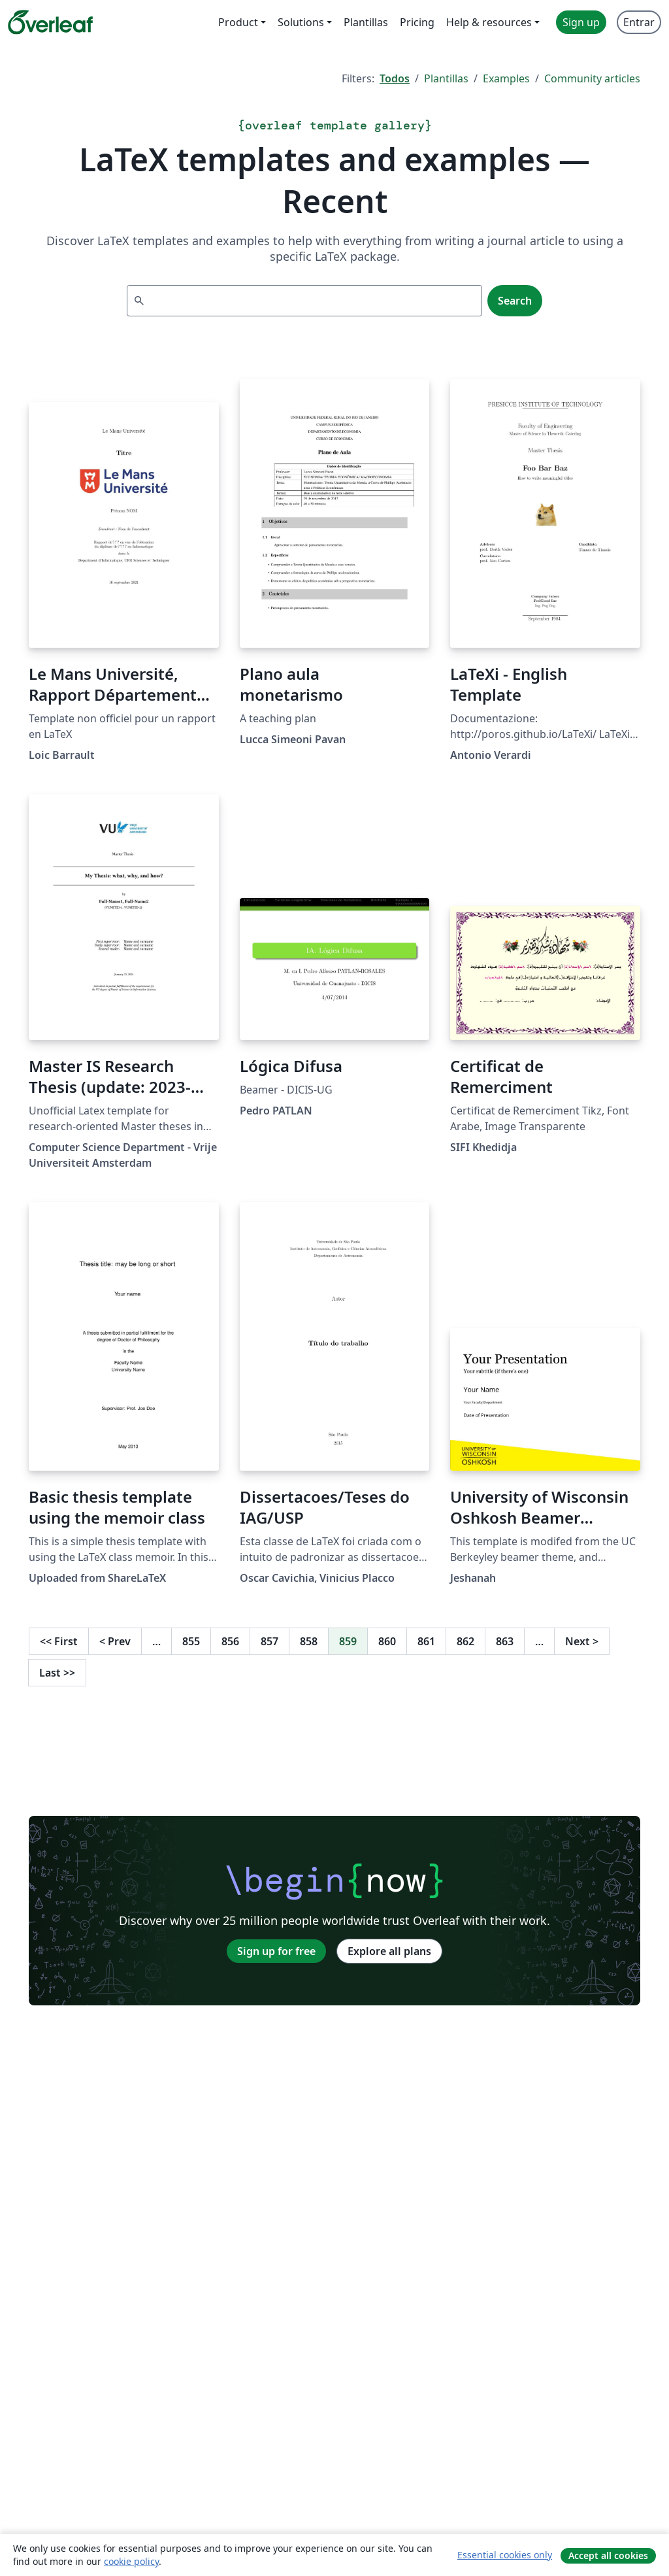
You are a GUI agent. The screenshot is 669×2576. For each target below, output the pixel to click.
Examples (506, 78)
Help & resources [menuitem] (489, 22)
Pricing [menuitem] (417, 22)
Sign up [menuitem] (581, 22)
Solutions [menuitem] (301, 22)
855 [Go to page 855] (191, 1641)
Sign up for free (276, 1951)
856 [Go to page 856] (230, 1641)
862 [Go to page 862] (465, 1641)
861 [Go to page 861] (426, 1641)
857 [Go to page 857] (269, 1641)
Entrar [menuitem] (639, 22)
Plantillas (446, 78)
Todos (395, 78)
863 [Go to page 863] (505, 1641)
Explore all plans (389, 1951)
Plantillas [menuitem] (366, 22)
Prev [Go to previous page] (115, 1641)
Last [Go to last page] (57, 1672)
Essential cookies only (504, 2555)
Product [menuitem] (238, 22)
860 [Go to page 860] (387, 1641)
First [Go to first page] (59, 1641)
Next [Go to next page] (581, 1641)
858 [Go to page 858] (309, 1641)
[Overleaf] (50, 22)
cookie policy (131, 2561)
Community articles (592, 78)
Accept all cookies (608, 2555)
